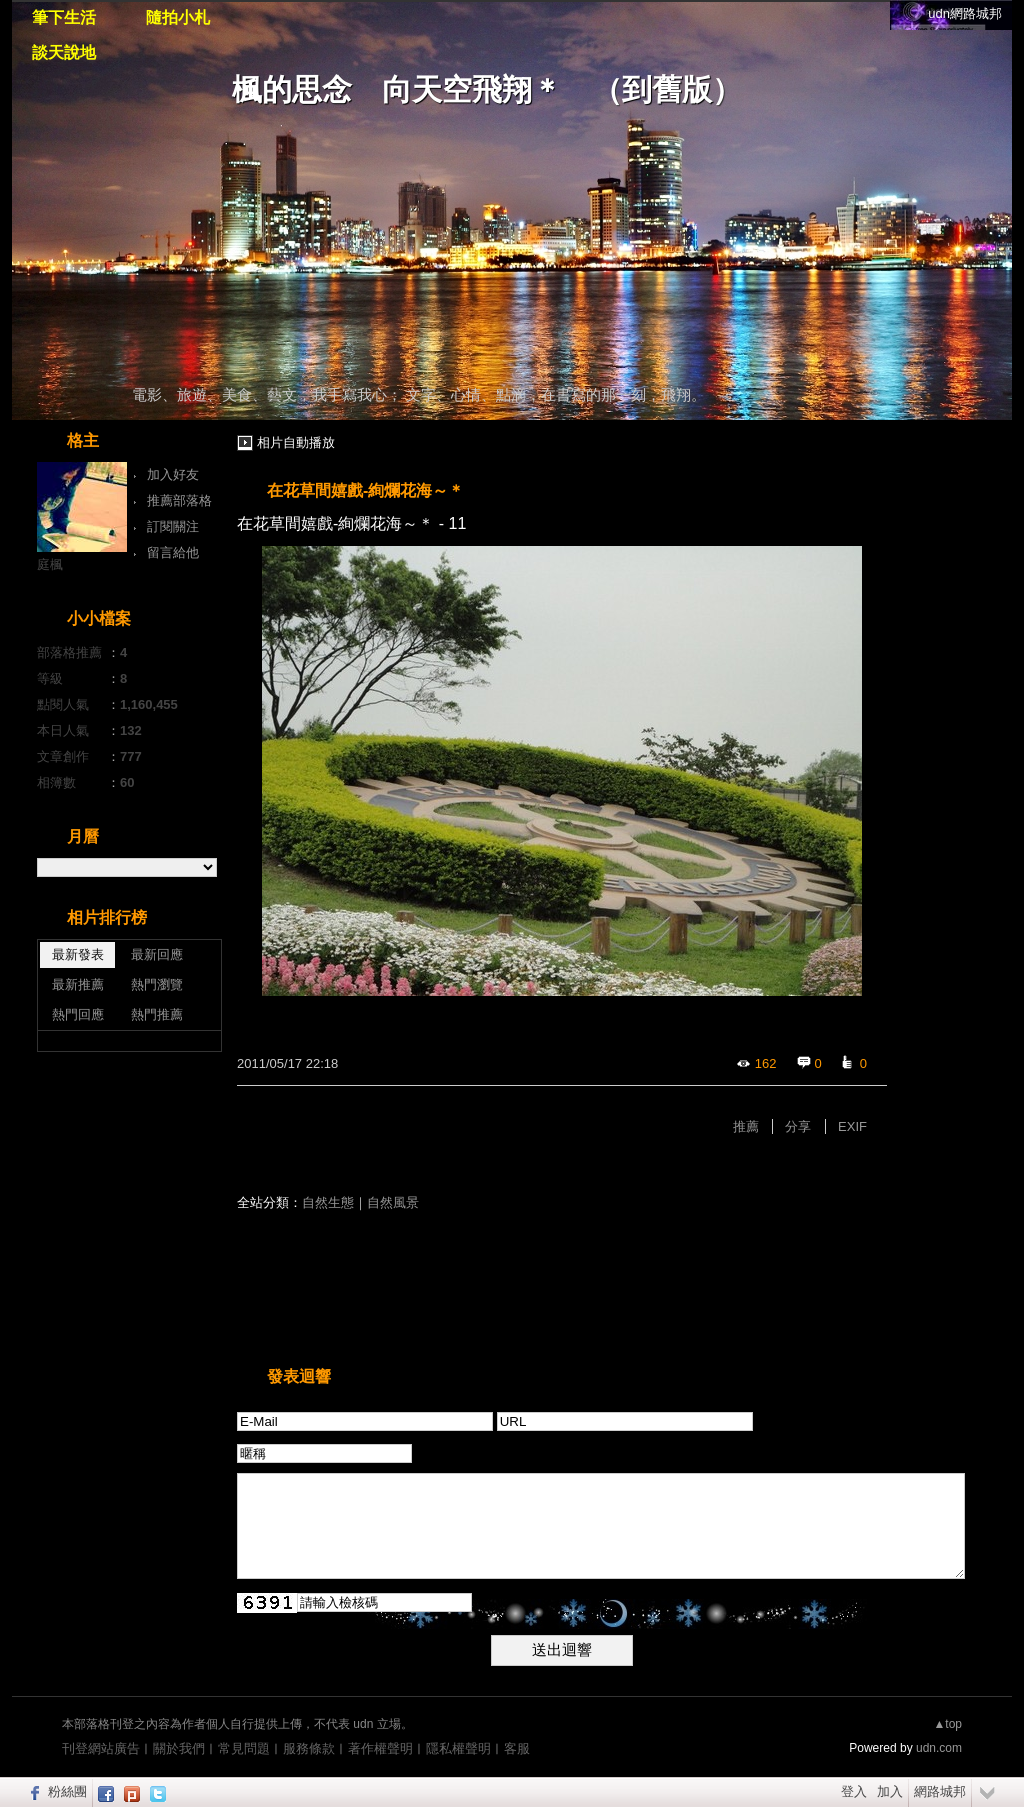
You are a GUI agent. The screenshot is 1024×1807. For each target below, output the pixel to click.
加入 (890, 1791)
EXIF (852, 1126)
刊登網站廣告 (101, 1748)
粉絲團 (67, 1791)
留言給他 (173, 552)
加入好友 (173, 474)
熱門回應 (78, 1014)
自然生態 (328, 1202)
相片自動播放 (296, 442)
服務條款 (309, 1748)
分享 (798, 1126)
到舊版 (667, 89)
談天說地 (64, 52)
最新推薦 (78, 984)
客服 (517, 1748)
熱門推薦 (157, 1014)
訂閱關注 (173, 526)
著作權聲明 (380, 1748)
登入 (854, 1791)
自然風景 (393, 1202)
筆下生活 (64, 17)
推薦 (746, 1126)
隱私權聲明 (458, 1748)
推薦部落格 (179, 500)
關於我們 (179, 1748)
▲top (947, 1724)
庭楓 (50, 564)
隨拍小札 (178, 17)
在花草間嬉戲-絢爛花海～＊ (365, 490)
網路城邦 (940, 1791)
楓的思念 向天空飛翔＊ (397, 89)
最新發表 (78, 954)
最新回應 (157, 954)
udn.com (939, 1748)
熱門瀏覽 (157, 984)
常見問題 (244, 1748)
